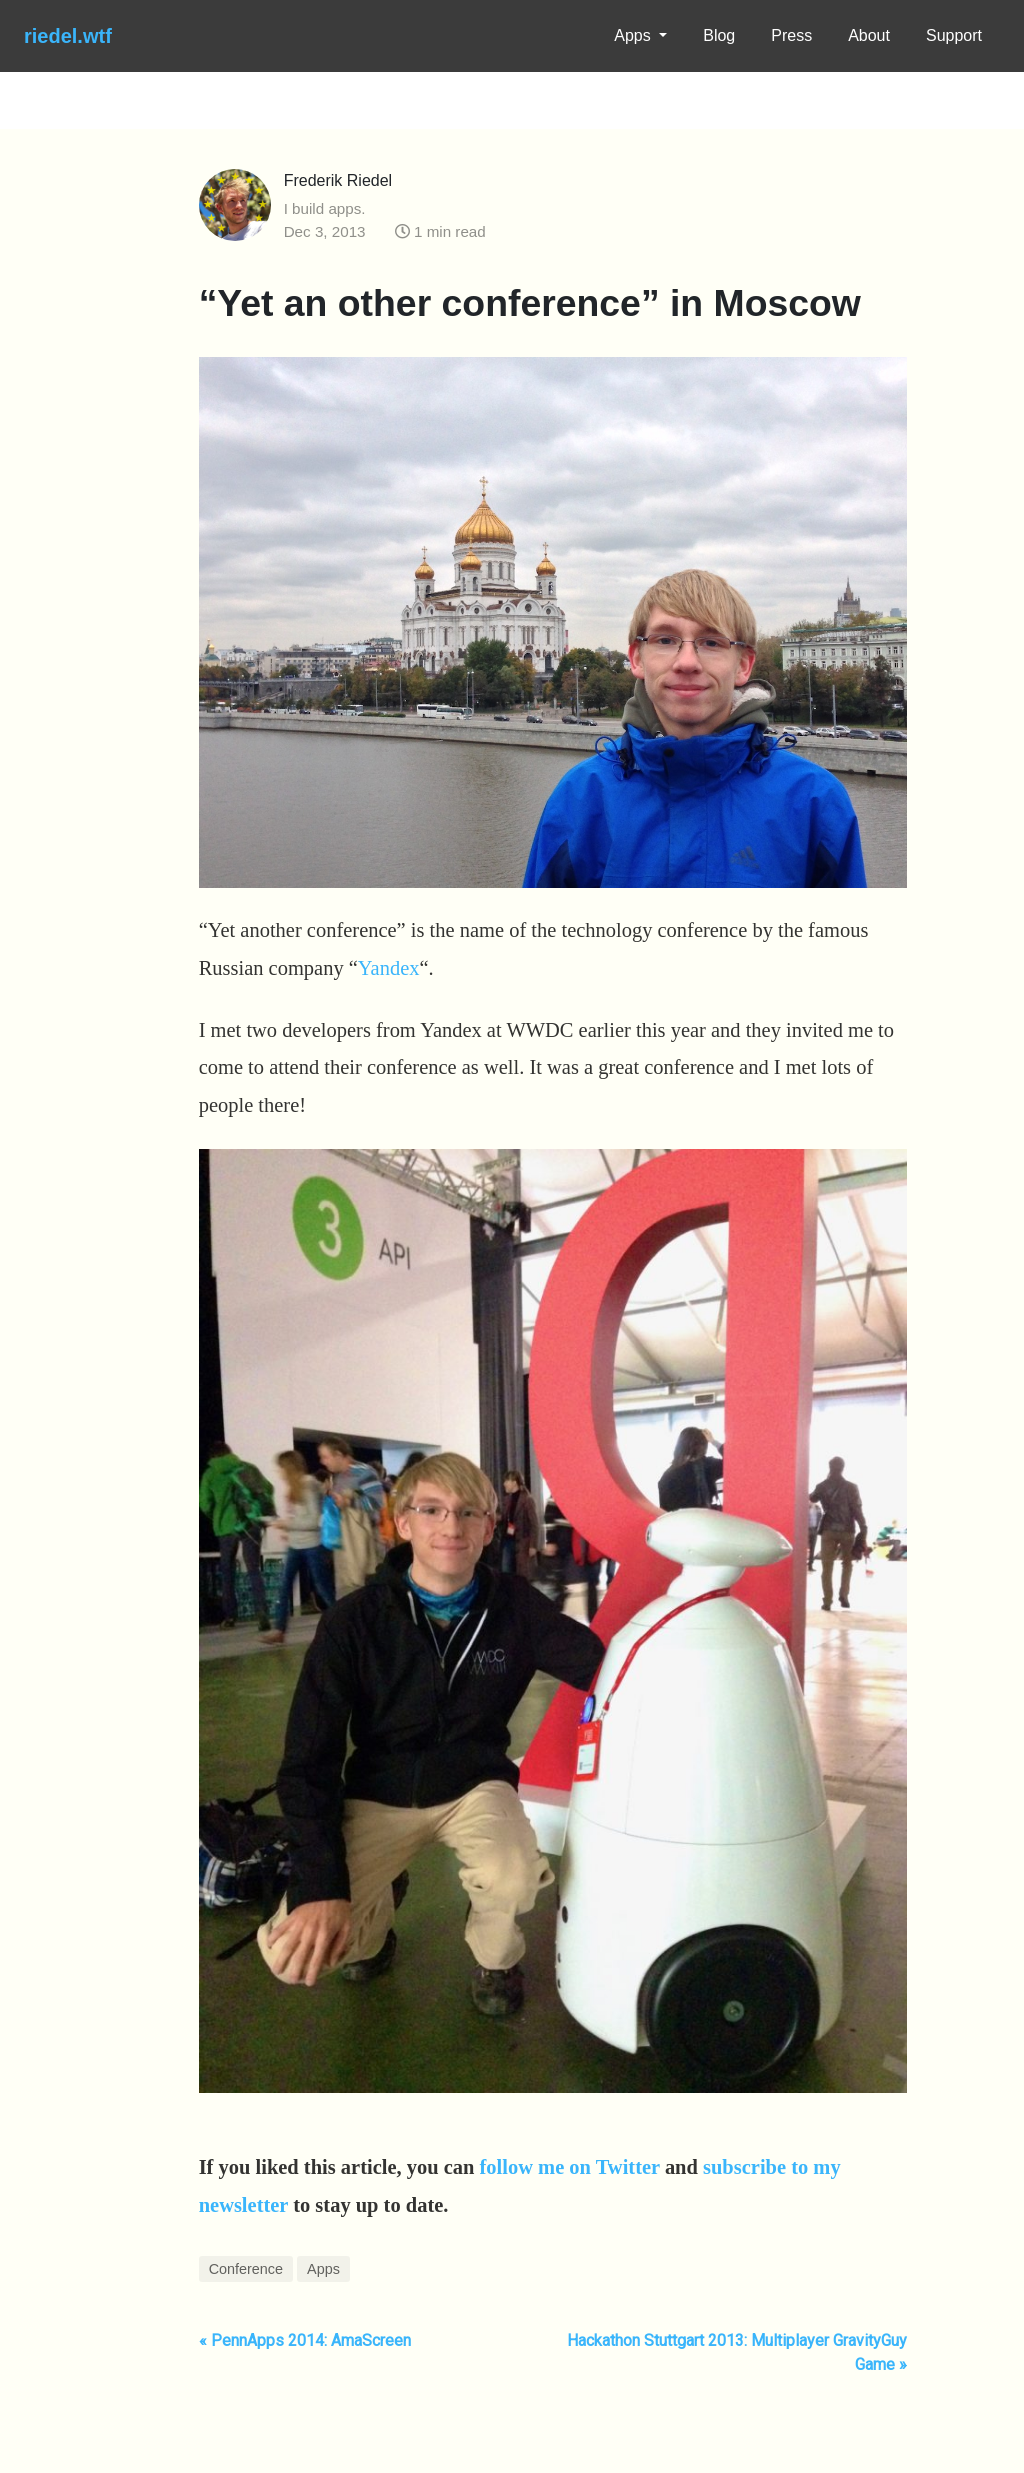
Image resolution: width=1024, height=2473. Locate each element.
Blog (719, 35)
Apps (634, 35)
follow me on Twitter (570, 2167)
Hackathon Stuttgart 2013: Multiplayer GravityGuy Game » (737, 2352)
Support (954, 35)
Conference (246, 2269)
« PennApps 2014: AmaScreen (305, 2340)
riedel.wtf (68, 36)
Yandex (389, 968)
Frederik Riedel (338, 180)
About (869, 35)
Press (791, 35)
